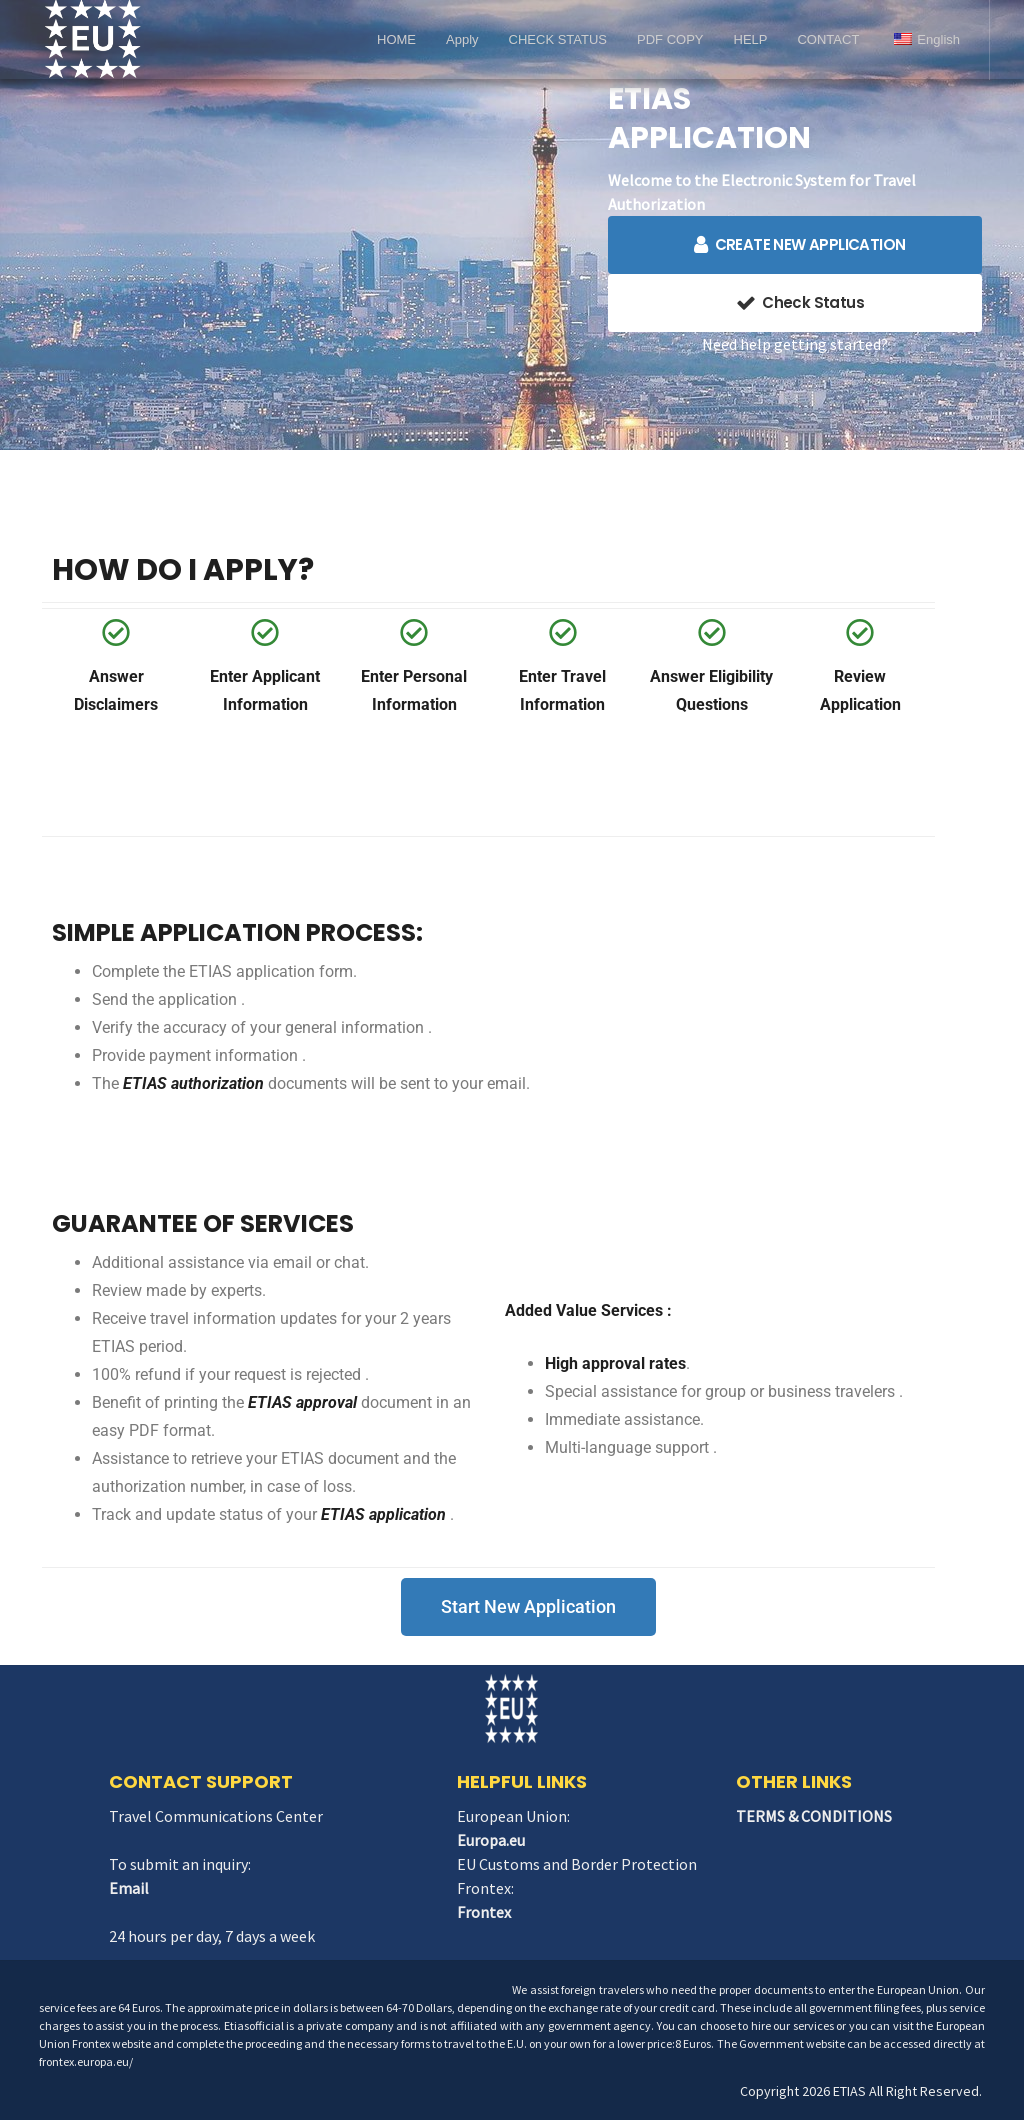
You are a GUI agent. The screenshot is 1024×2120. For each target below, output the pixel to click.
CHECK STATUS (558, 39)
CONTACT (828, 39)
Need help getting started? (795, 344)
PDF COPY (670, 39)
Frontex (484, 1912)
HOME (396, 39)
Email (129, 1888)
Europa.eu (491, 1840)
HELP (751, 39)
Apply (462, 39)
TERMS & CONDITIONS (814, 1816)
